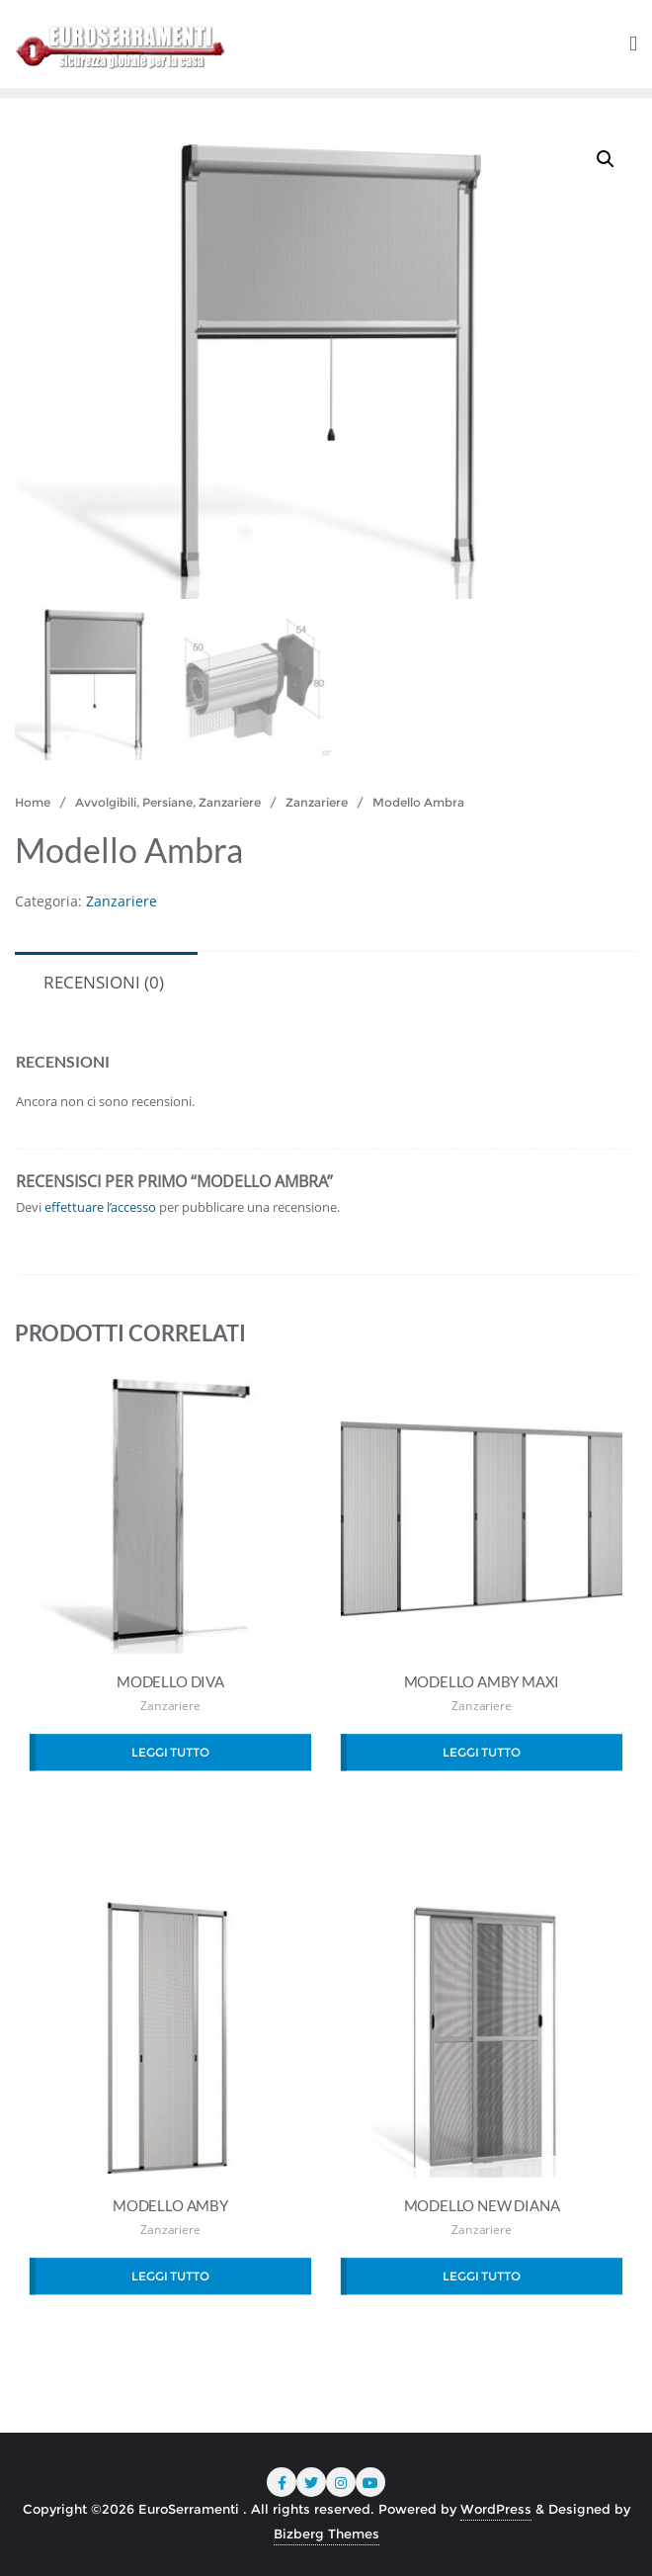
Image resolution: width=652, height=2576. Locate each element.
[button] (605, 159)
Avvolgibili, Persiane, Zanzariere (168, 802)
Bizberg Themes (326, 2533)
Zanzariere (316, 802)
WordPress (495, 2509)
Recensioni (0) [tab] (103, 982)
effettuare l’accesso (100, 1207)
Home (32, 802)
